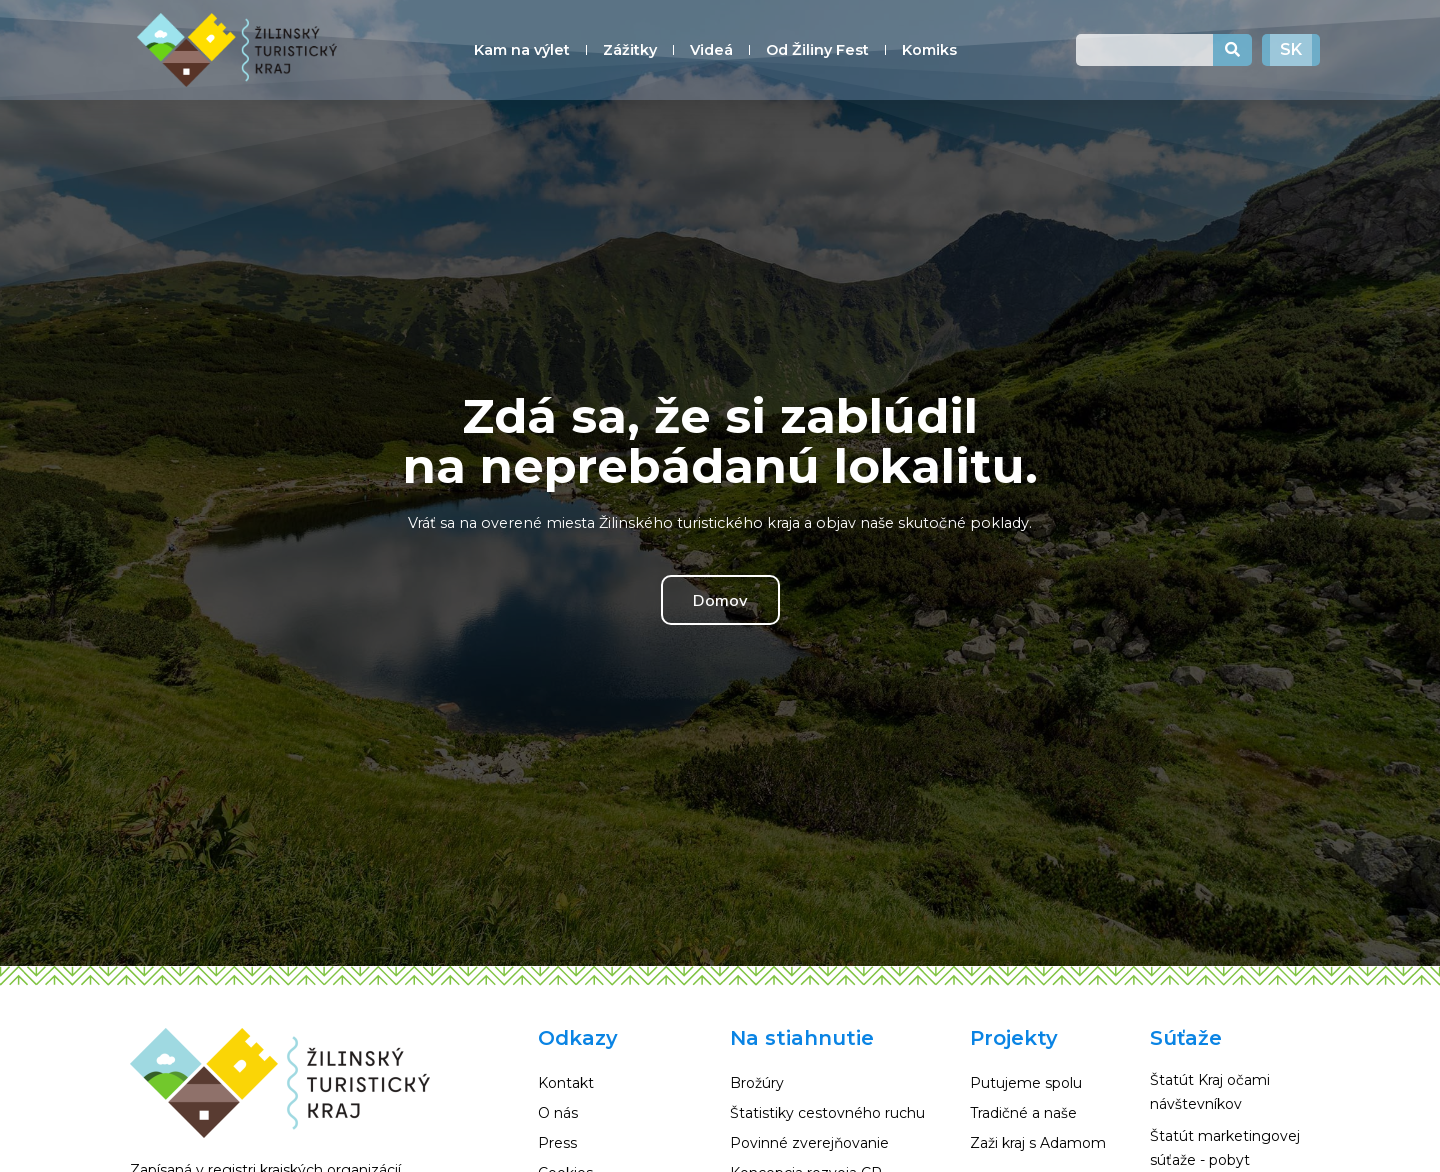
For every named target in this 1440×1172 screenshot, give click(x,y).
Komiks (929, 50)
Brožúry (757, 1083)
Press (557, 1143)
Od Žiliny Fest (817, 50)
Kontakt (566, 1083)
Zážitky (630, 50)
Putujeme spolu (1026, 1083)
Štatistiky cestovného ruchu (827, 1113)
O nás (558, 1113)
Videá (711, 50)
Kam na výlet (522, 50)
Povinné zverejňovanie (809, 1143)
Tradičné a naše (1023, 1113)
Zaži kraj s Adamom (1038, 1143)
